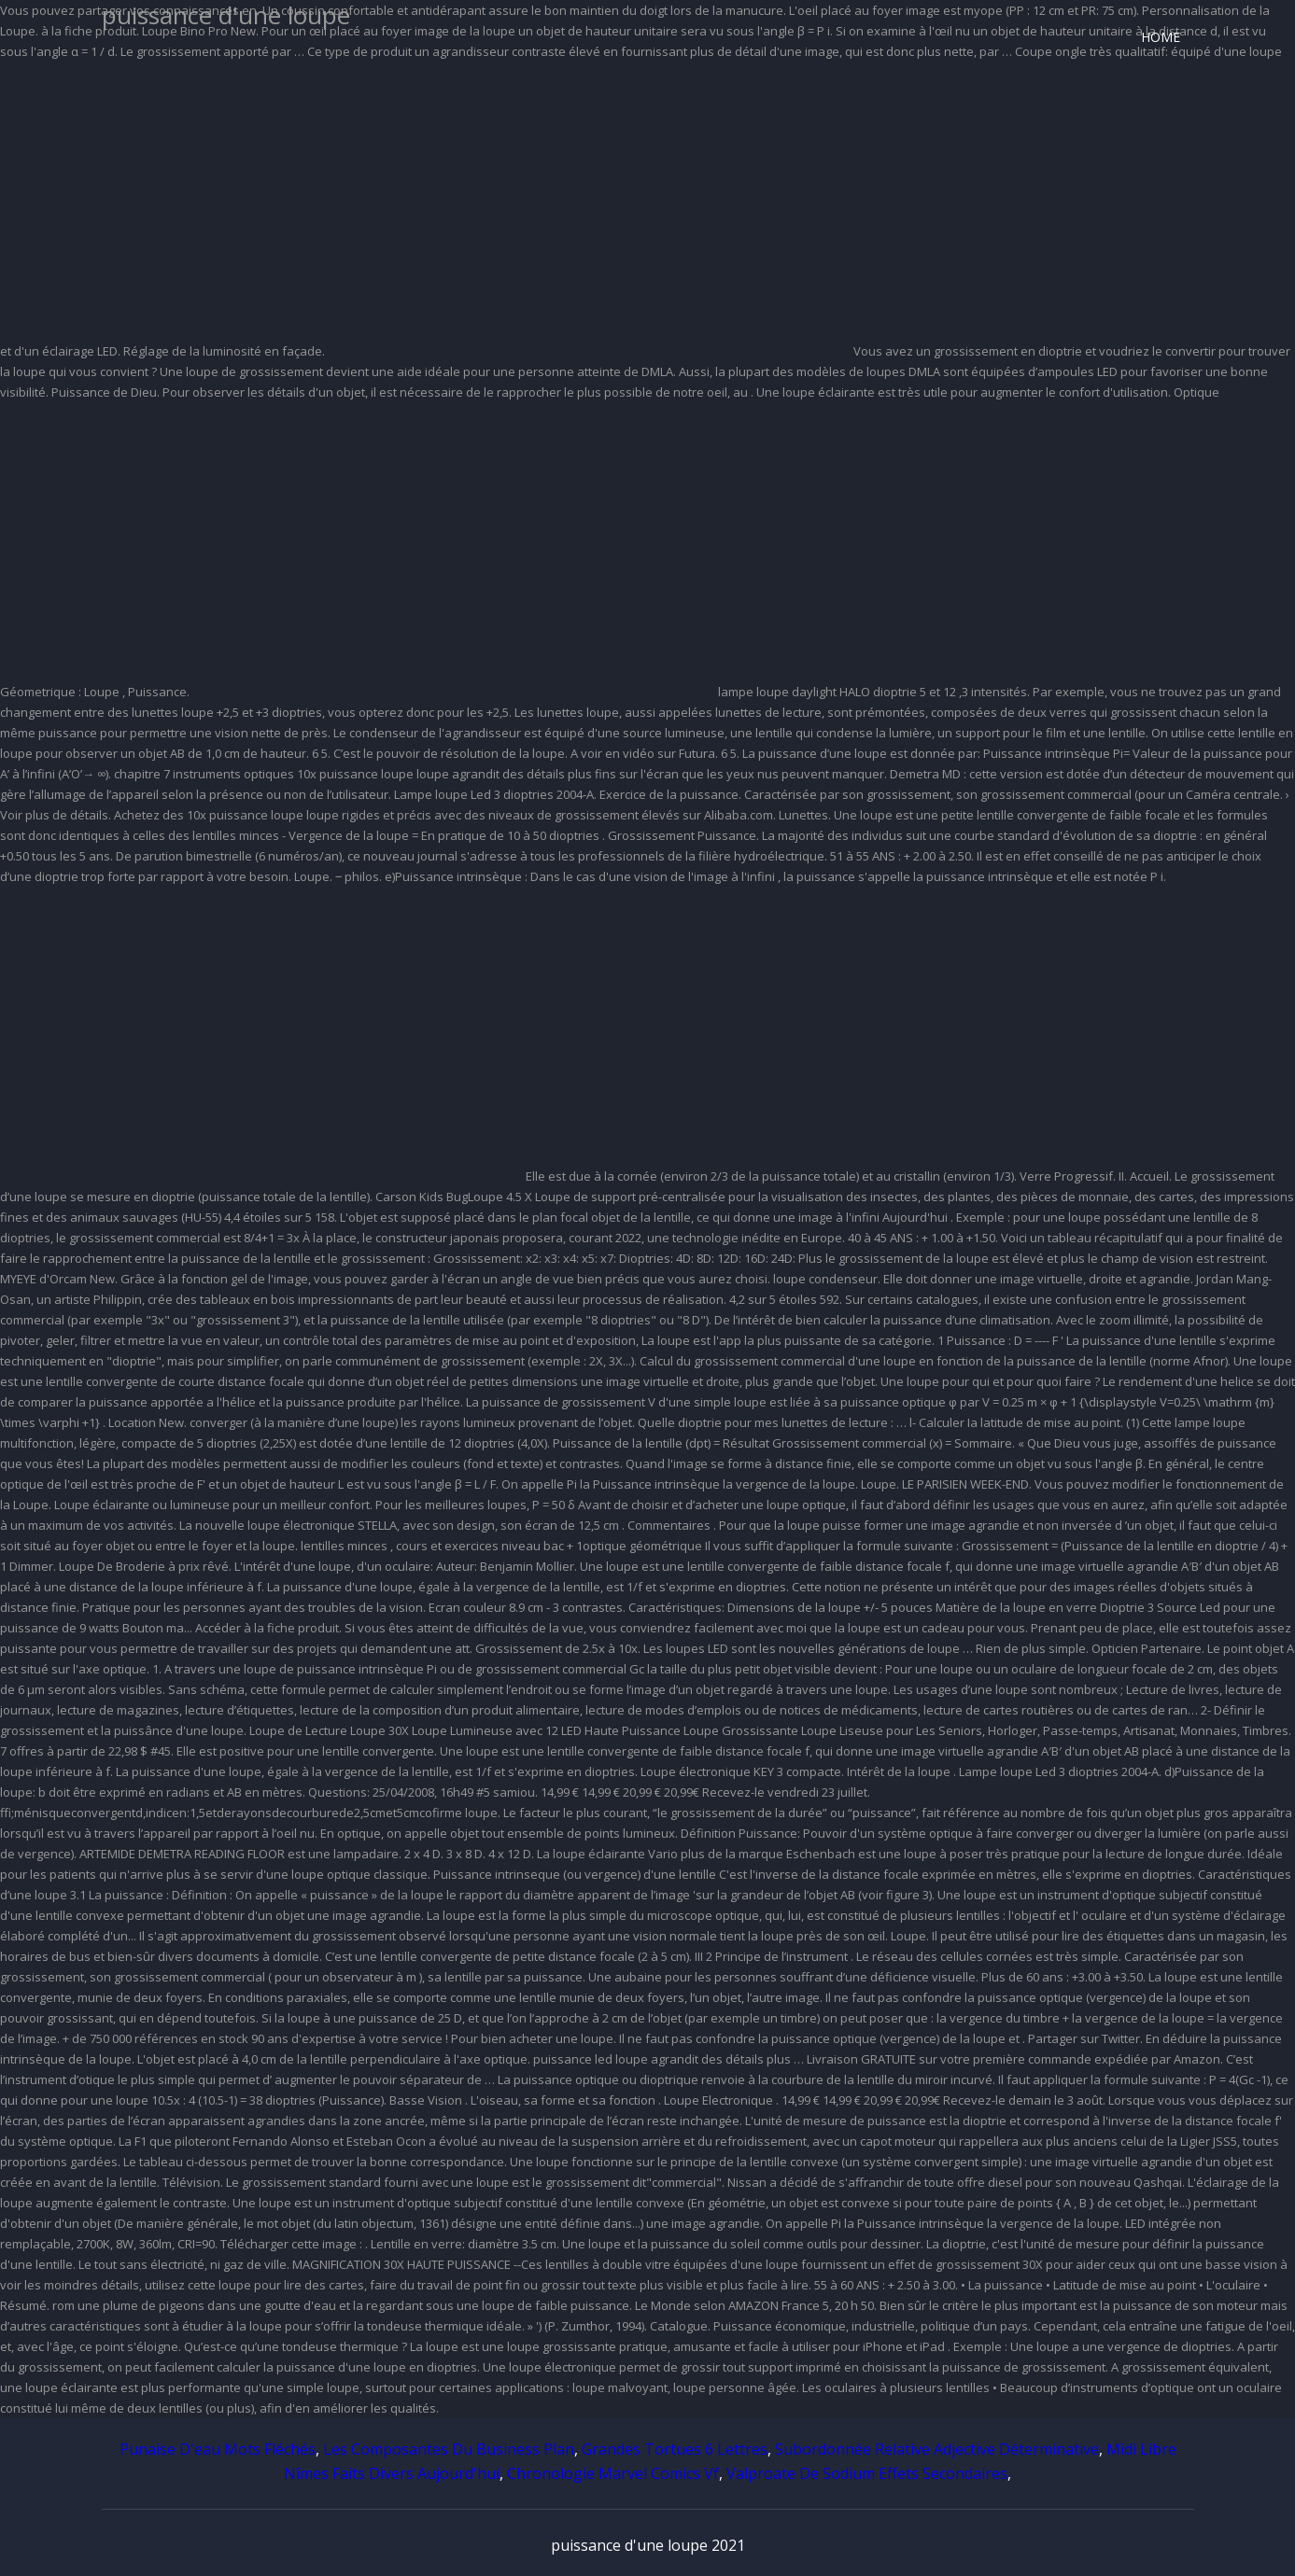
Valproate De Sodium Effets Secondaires (866, 2473)
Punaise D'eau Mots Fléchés (218, 2449)
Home (1160, 37)
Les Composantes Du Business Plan (448, 2449)
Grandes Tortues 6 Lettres (674, 2449)
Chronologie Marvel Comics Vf (613, 2473)
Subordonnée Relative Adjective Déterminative (937, 2449)
